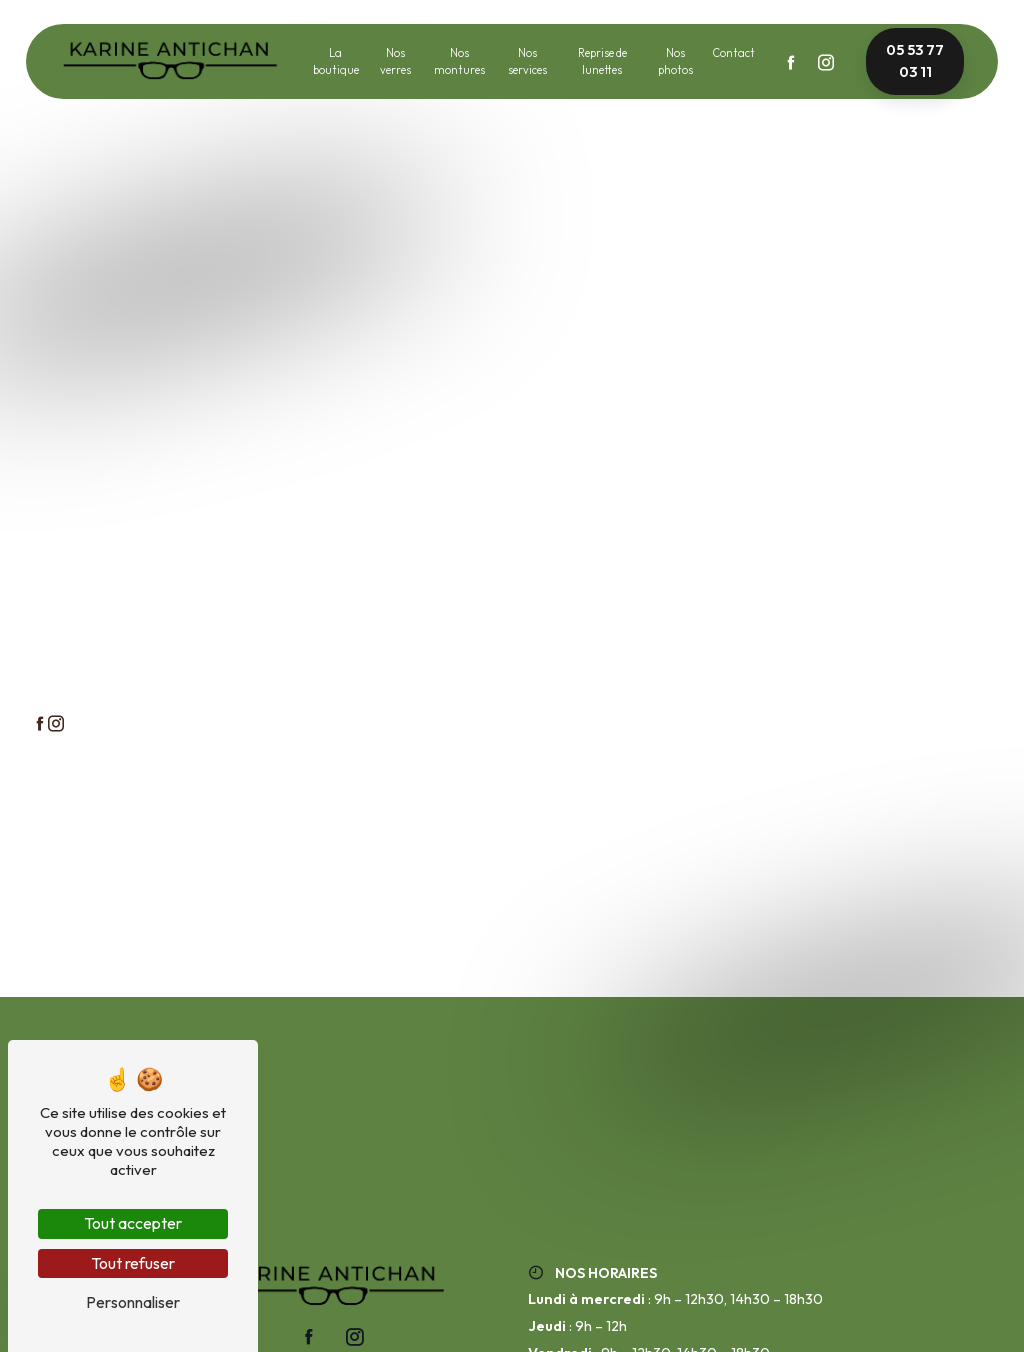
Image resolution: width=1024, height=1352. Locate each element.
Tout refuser (133, 1263)
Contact (733, 53)
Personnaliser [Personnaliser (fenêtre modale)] (133, 1302)
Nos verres (395, 61)
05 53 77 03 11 (915, 61)
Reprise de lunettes (602, 61)
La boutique (336, 61)
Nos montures (459, 61)
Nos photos (675, 61)
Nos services (527, 61)
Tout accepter (133, 1223)
